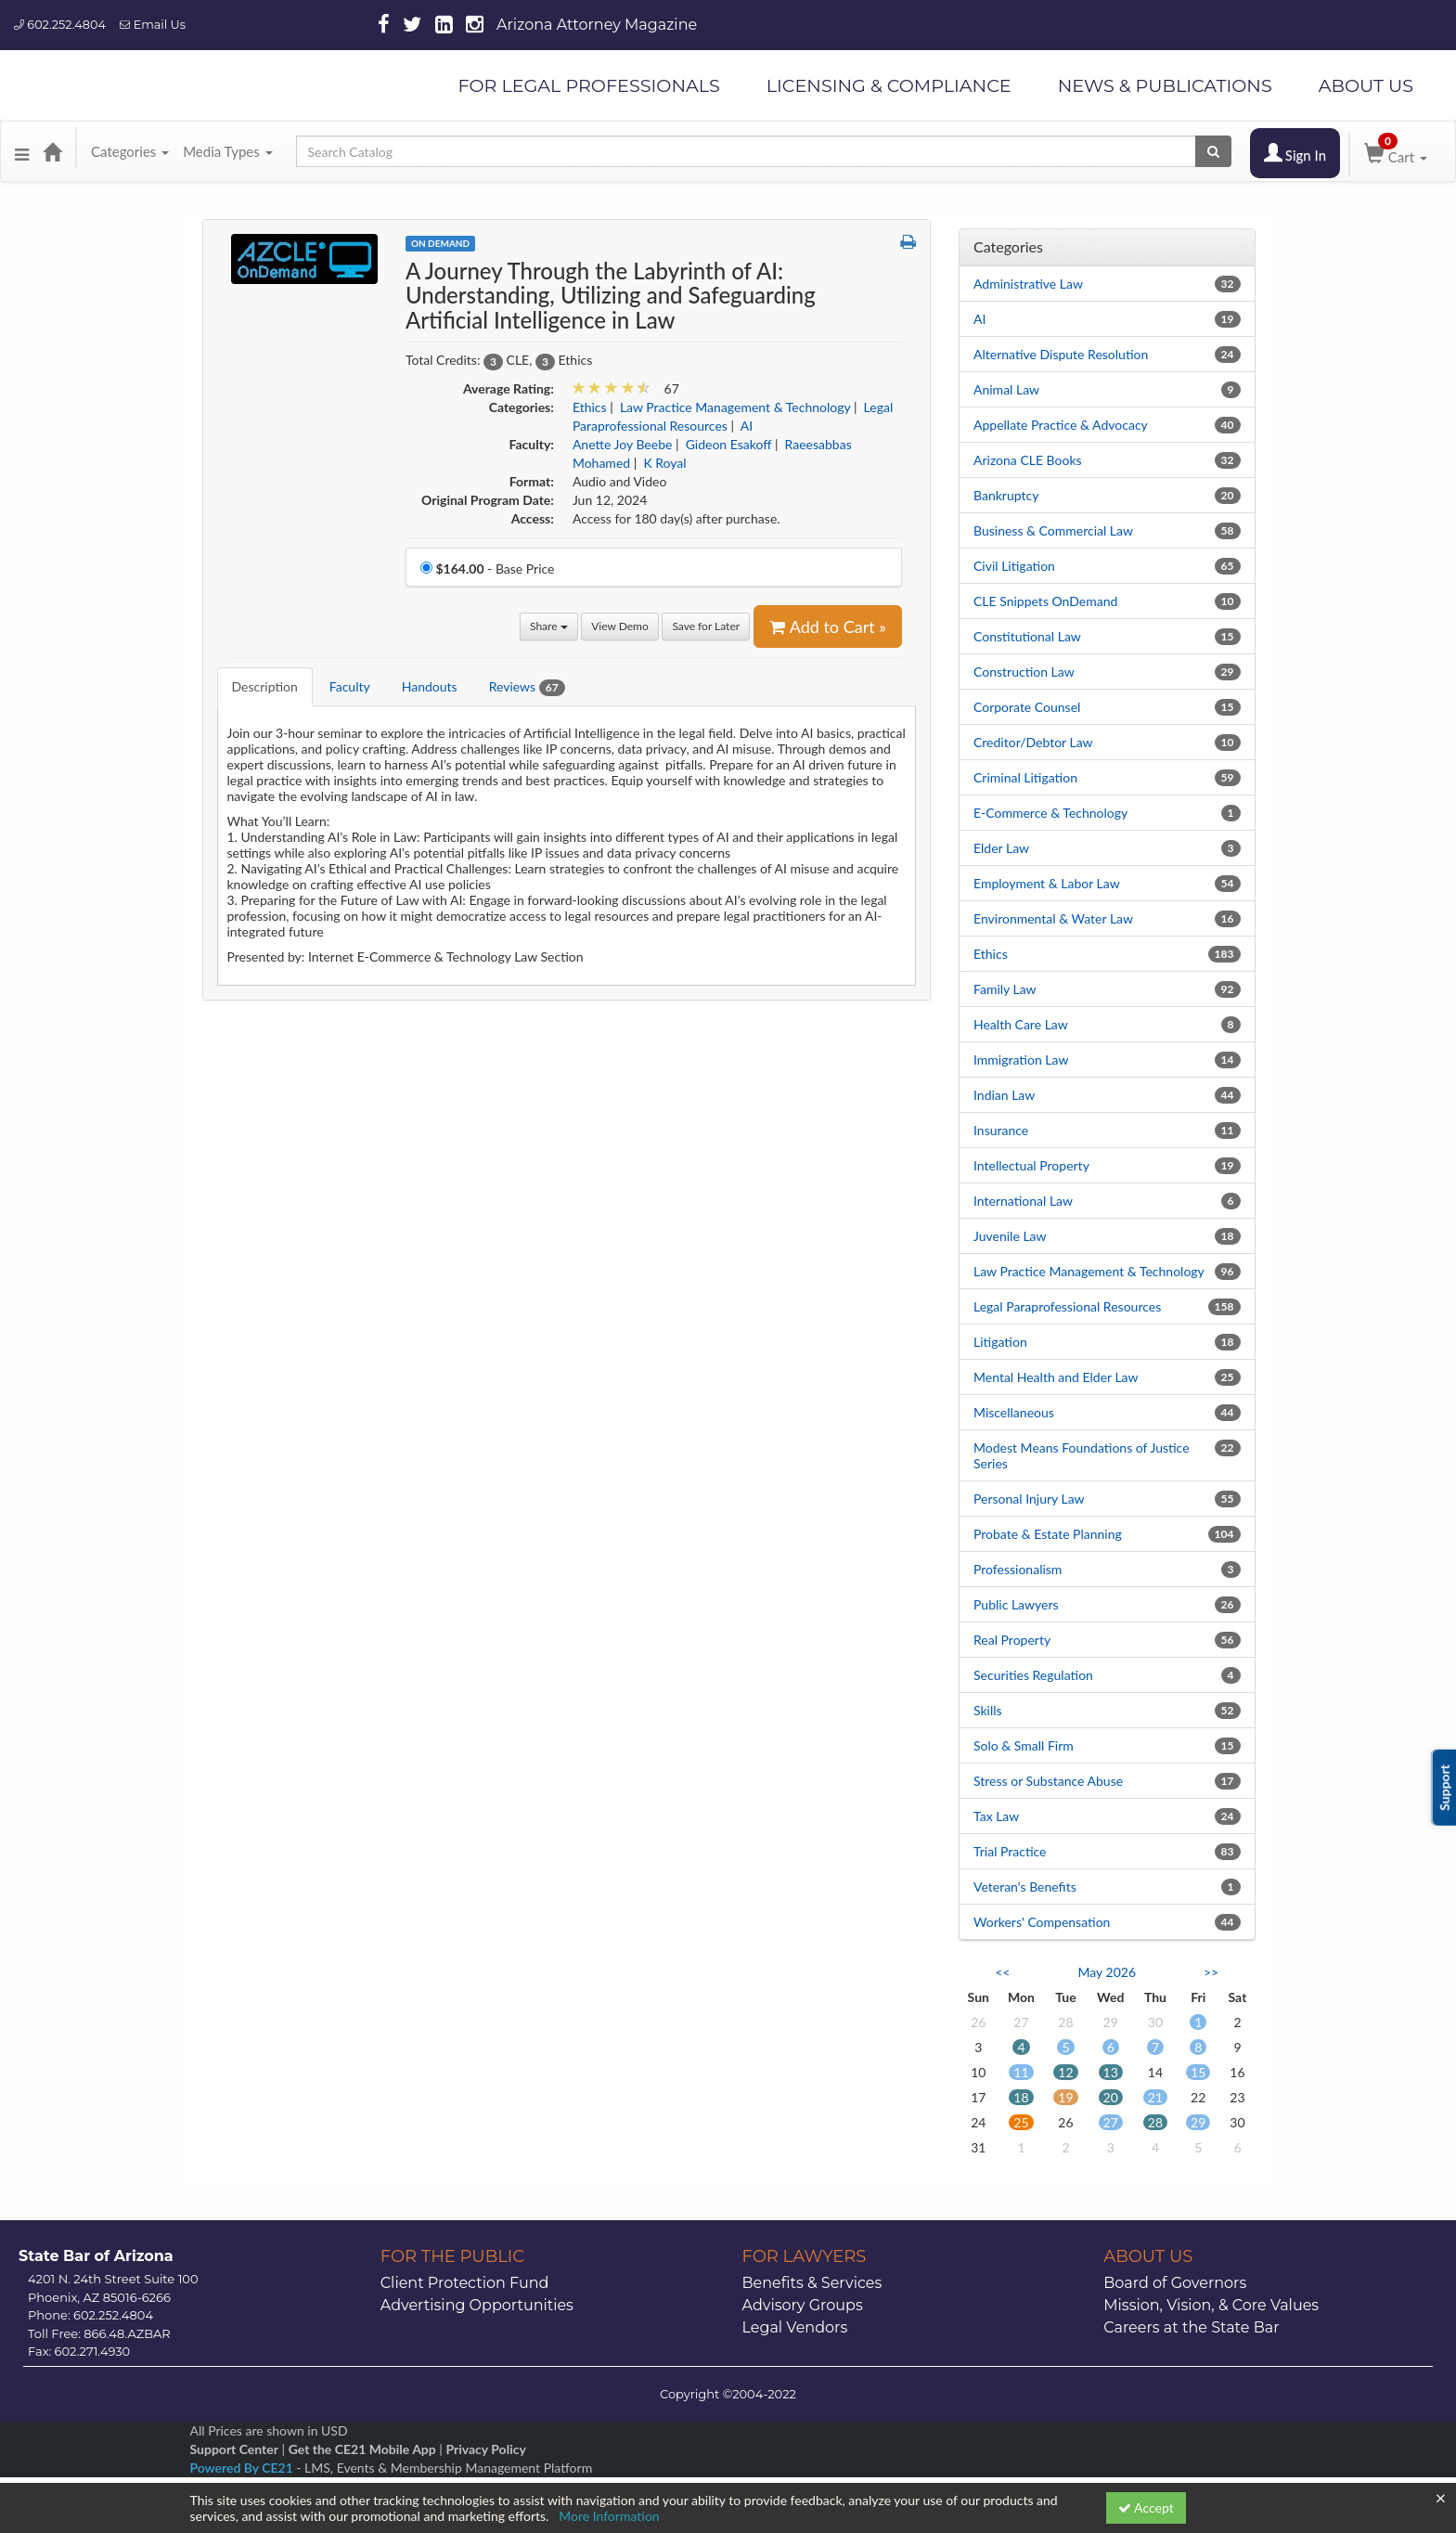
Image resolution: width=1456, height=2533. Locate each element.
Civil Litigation (1014, 566)
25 (1020, 2122)
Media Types (227, 151)
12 (1065, 2072)
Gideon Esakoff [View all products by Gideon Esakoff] (729, 444)
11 (1020, 2072)
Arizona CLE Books (1027, 460)
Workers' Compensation (1041, 1922)
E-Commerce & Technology (1050, 813)
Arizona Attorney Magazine (596, 24)
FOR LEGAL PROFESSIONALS (588, 85)
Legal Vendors (795, 2327)
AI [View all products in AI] (747, 425)
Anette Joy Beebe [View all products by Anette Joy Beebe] (623, 444)
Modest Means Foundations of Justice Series (1081, 1455)
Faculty (349, 686)
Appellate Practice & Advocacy (1060, 425)
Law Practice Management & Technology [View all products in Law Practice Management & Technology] (735, 407)
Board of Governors (1174, 2283)
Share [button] (549, 626)
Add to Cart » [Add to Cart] (827, 626)
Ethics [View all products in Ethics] (590, 407)
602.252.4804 (60, 25)
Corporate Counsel (1026, 707)
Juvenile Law (1010, 1236)
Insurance (1000, 1130)
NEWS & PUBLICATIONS (1165, 85)
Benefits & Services (812, 2283)
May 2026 (1106, 1972)
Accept (1146, 2507)
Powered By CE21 (243, 2467)
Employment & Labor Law (1046, 883)
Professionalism (1017, 1569)
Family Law (1005, 989)
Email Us (153, 25)
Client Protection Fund (464, 2283)
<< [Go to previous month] (1002, 1972)
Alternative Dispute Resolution (1060, 354)
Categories (130, 151)
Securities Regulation (1033, 1675)
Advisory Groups (802, 2305)
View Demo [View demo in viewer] (620, 626)
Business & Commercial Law (1053, 530)
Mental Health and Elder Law (1056, 1377)
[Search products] (1213, 151)
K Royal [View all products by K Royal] (664, 463)
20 (1110, 2097)
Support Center (234, 2449)
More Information (609, 2516)
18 (1020, 2097)
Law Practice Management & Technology (1089, 1271)
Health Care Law (1020, 1024)
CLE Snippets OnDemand (1045, 601)
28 (1155, 2122)
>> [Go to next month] (1211, 1972)
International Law (1023, 1200)
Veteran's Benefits (1024, 1886)
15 (1198, 2072)
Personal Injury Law (1029, 1498)
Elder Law (1001, 848)
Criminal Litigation (1025, 777)
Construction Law (1024, 671)
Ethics (990, 954)
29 (1198, 2122)
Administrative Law (1028, 283)
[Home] (52, 151)
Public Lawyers (1016, 1604)
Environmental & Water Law (1053, 918)
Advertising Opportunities (476, 2305)
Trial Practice (1010, 1851)
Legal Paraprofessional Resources (1067, 1306)
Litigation (1000, 1342)
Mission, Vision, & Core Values (1211, 2305)
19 (1065, 2097)
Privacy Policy (485, 2449)
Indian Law (1004, 1095)
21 (1155, 2097)
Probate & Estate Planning (1047, 1534)
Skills (987, 1710)
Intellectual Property (1031, 1165)
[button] (22, 151)
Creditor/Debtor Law (1033, 742)
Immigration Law (1020, 1059)
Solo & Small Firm (1023, 1745)
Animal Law (1006, 389)
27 (1110, 2122)
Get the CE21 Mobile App (362, 2449)
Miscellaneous (1013, 1412)
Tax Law (996, 1816)
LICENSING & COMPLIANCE (889, 85)
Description (265, 686)
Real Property (1011, 1640)
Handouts (429, 686)
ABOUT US (1366, 85)
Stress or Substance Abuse (1048, 1781)
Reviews (527, 687)
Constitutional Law (1027, 636)
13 (1110, 2072)
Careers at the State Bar (1191, 2327)
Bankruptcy (1005, 495)
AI (979, 319)
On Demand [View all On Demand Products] (440, 243)
